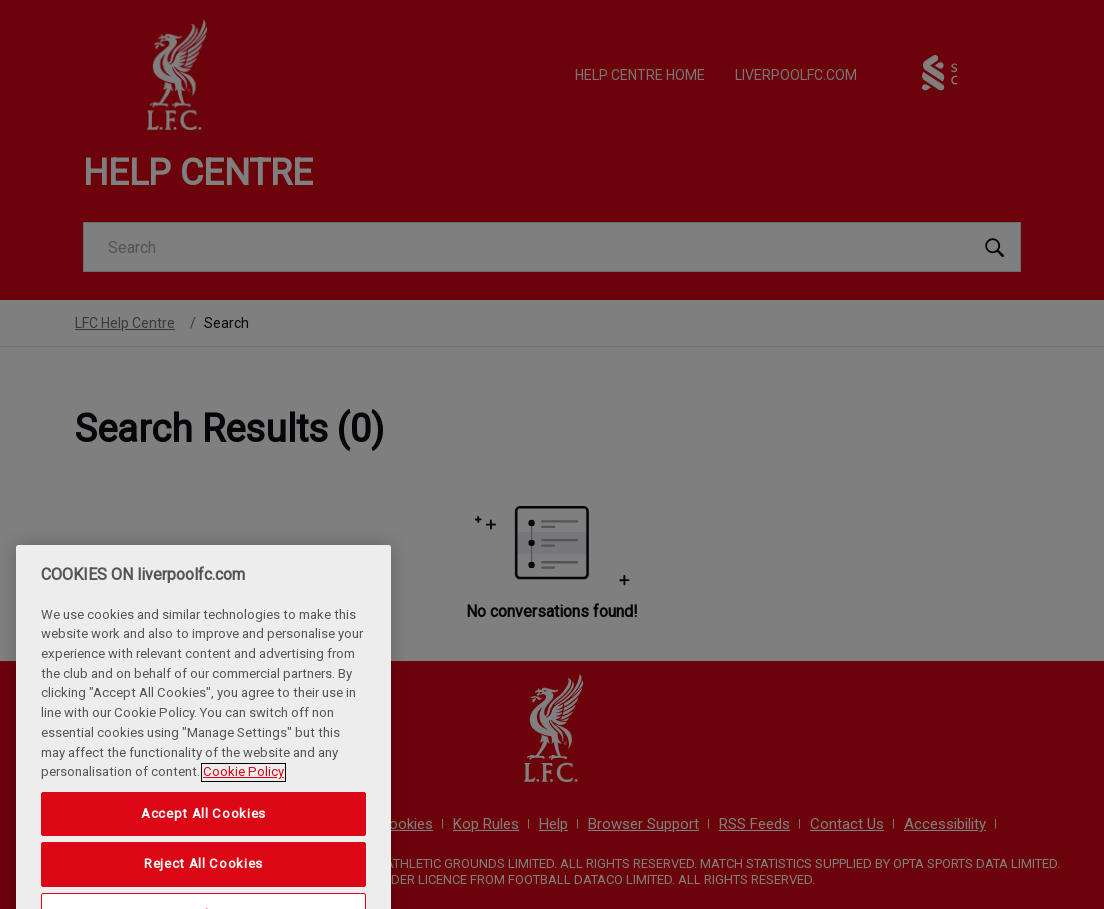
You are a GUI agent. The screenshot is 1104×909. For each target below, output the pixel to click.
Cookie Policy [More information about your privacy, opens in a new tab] (243, 821)
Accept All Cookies (203, 862)
